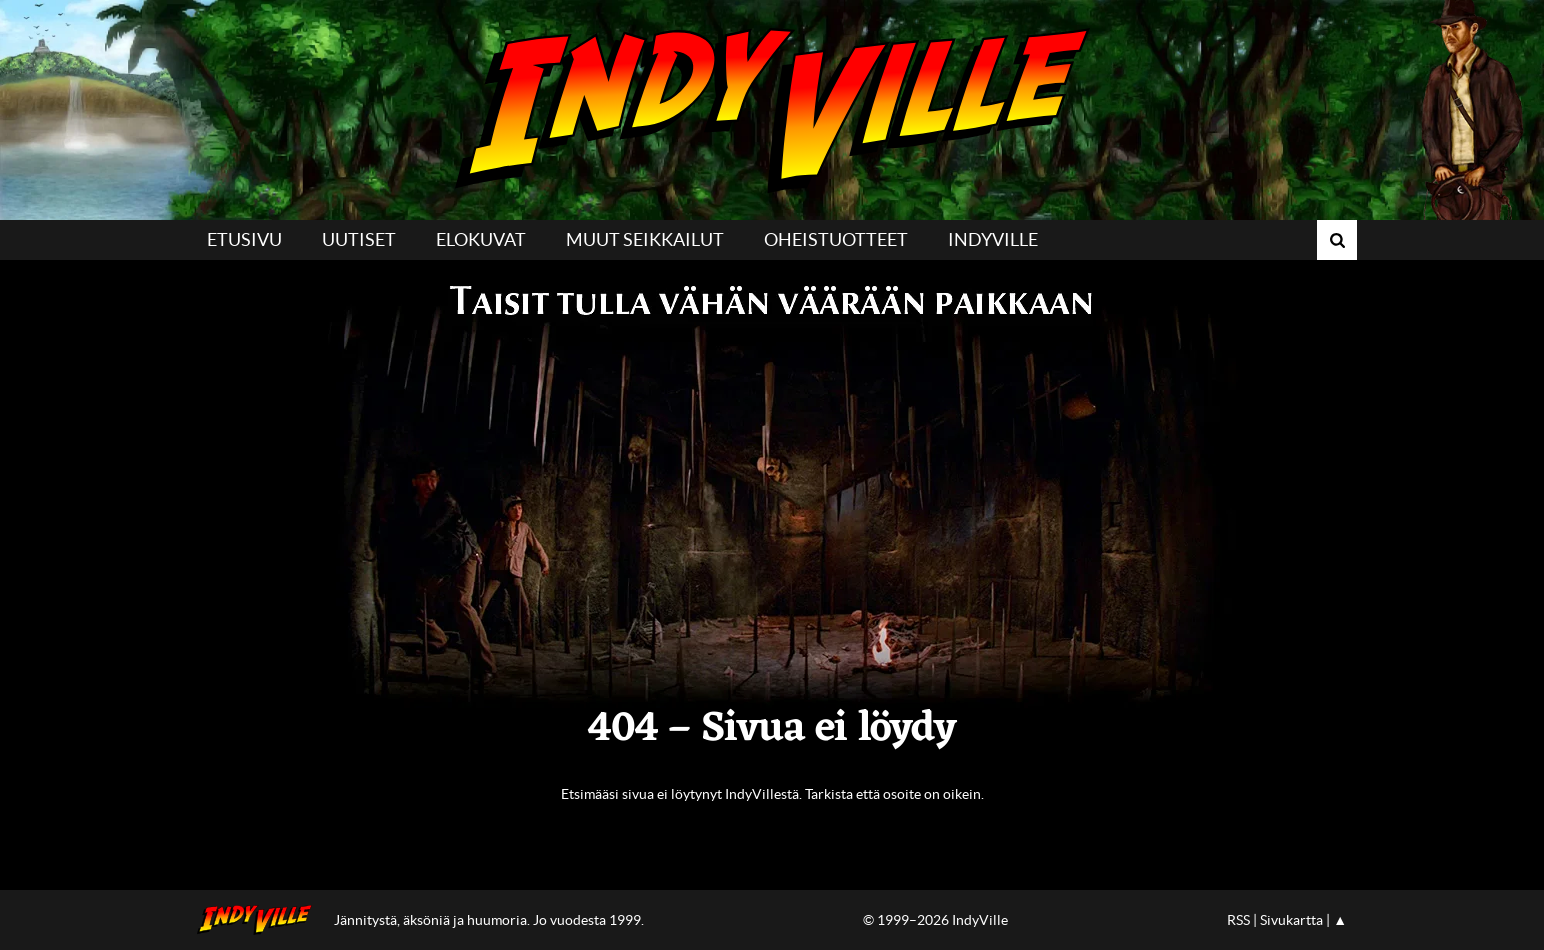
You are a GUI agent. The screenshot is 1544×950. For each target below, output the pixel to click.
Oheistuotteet (836, 239)
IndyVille (772, 110)
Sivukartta (1291, 920)
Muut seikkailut (645, 239)
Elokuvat (481, 239)
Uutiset (359, 239)
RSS (1238, 920)
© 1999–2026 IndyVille (935, 920)
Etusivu (244, 239)
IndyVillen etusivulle (260, 920)
